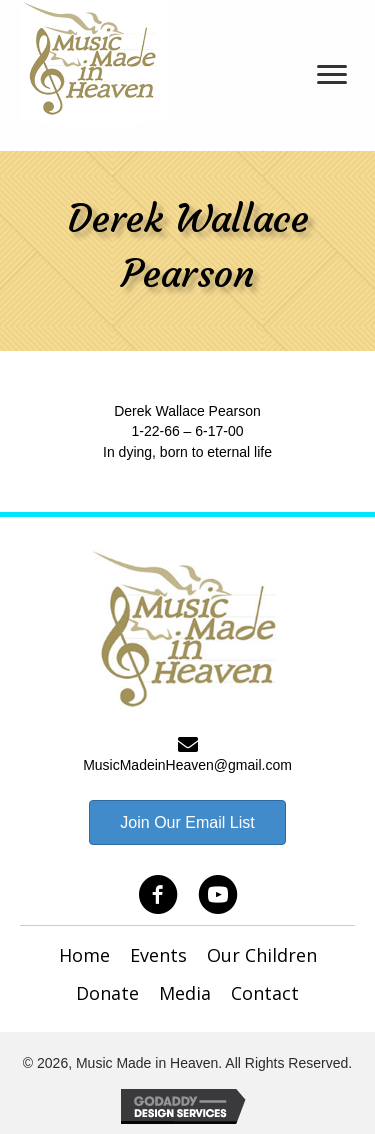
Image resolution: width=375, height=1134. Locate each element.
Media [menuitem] (185, 993)
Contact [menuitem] (265, 993)
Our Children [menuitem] (262, 955)
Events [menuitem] (158, 955)
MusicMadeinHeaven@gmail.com (187, 765)
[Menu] (332, 75)
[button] (158, 895)
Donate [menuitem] (107, 993)
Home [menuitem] (84, 955)
